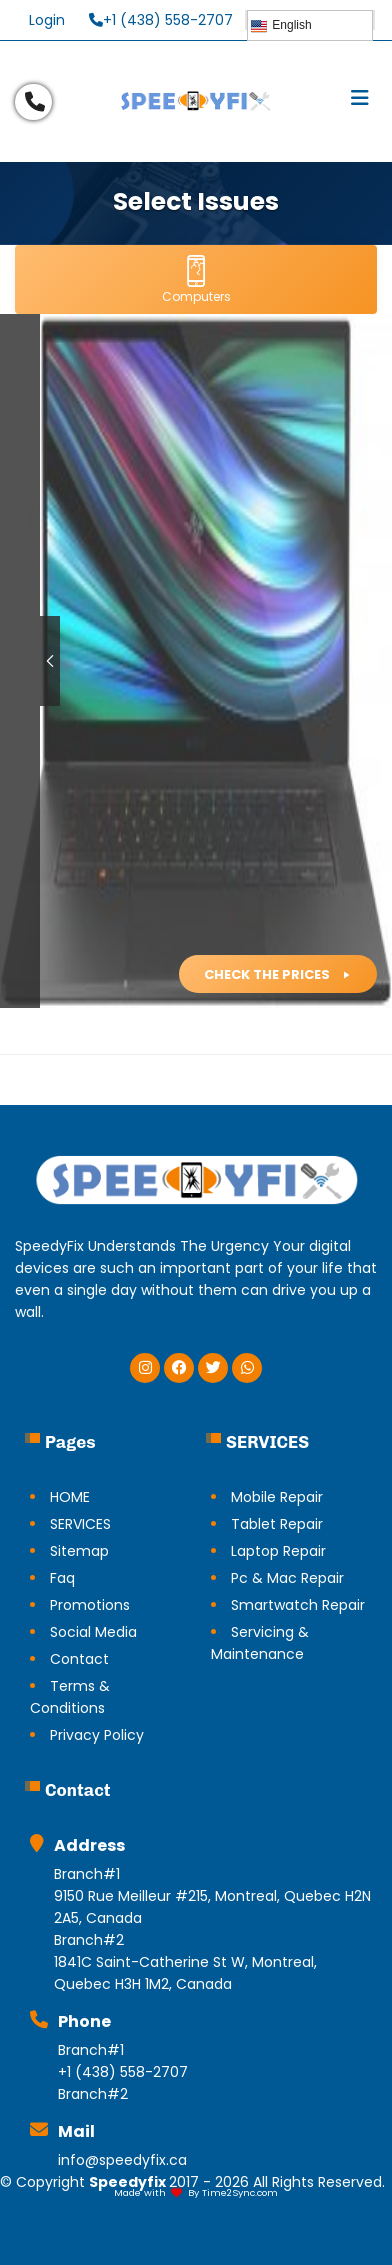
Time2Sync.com (240, 2192)
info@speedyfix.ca (122, 2160)
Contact (79, 1659)
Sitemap (79, 1551)
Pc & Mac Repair (287, 1578)
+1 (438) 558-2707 (161, 20)
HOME (70, 1497)
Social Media (93, 1632)
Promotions (90, 1605)
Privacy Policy (97, 1735)
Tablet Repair (277, 1524)
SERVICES (80, 1524)
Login (47, 20)
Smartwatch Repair (298, 1605)
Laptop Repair (278, 1551)
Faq (62, 1578)
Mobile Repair (277, 1497)
